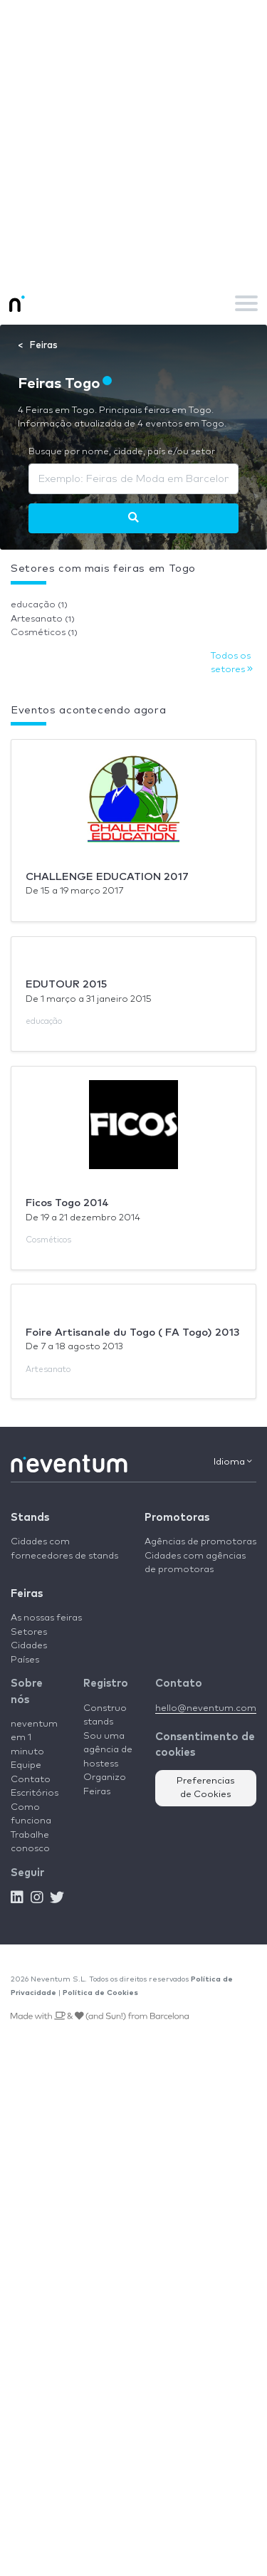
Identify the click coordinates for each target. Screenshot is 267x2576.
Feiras (27, 1593)
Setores (29, 1632)
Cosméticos (44, 632)
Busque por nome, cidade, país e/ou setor (121, 451)
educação (39, 604)
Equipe (26, 1765)
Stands (30, 1517)
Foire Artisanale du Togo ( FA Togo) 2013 (133, 1332)
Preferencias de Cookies (206, 1788)
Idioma (233, 1462)
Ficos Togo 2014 (67, 1203)
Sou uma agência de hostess (107, 1750)
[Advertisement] (133, 140)
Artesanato (43, 619)
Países (25, 1660)
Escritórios (34, 1793)
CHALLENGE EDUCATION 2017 (107, 876)
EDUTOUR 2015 (66, 984)
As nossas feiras (46, 1618)
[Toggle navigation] (246, 303)
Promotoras (177, 1517)
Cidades (29, 1645)
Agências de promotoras (200, 1541)
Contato (31, 1779)
